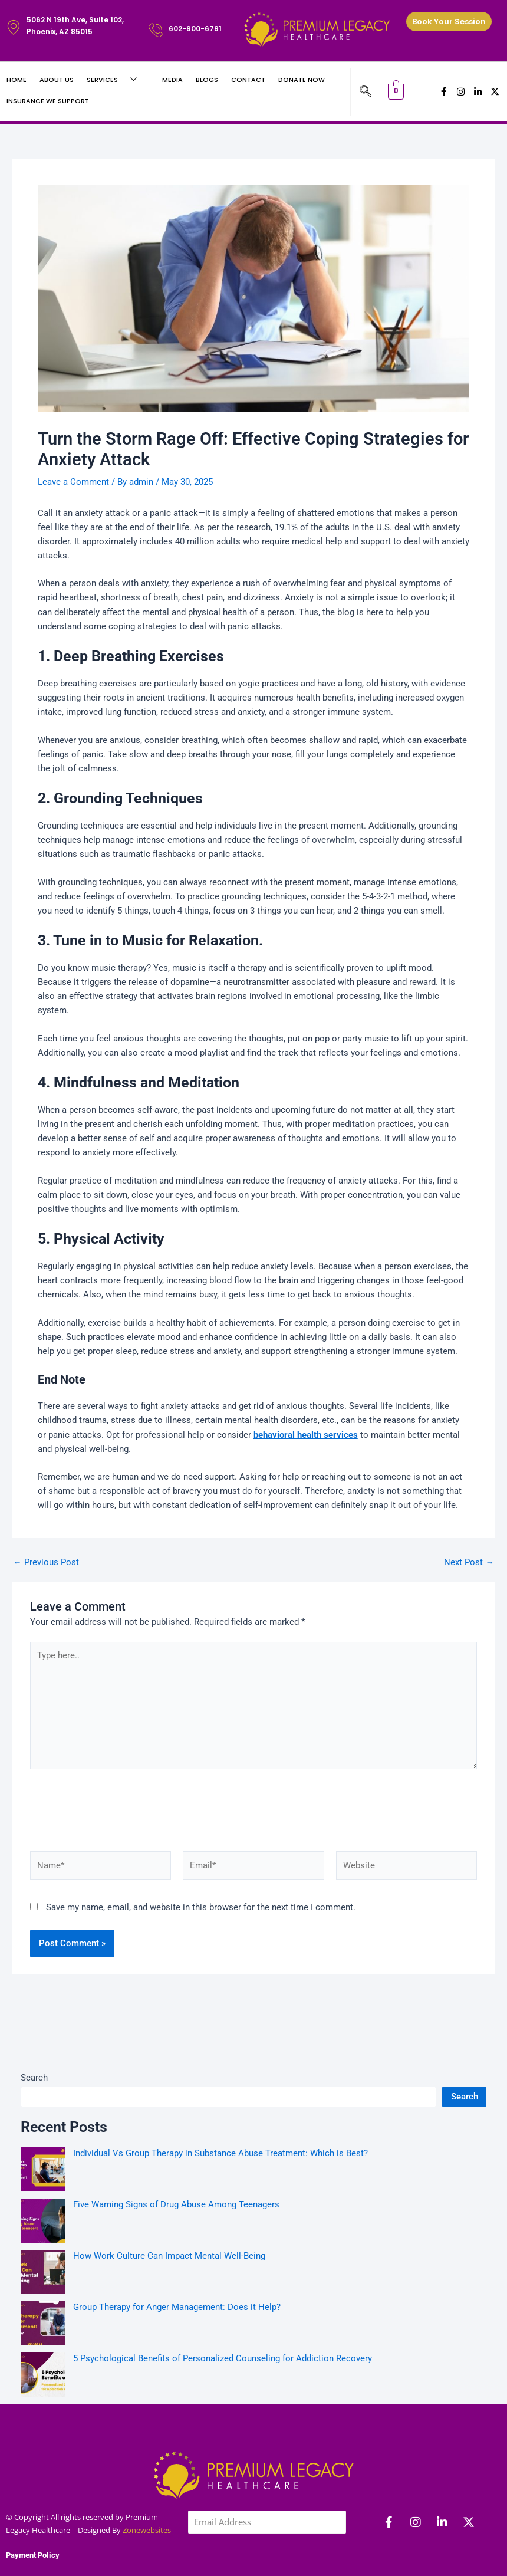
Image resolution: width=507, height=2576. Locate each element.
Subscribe (217, 2553)
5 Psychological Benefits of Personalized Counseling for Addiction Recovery (222, 2297)
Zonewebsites (147, 2468)
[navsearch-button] (365, 92)
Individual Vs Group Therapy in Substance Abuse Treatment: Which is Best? (221, 2092)
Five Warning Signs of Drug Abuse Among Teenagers (176, 2143)
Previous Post (46, 1562)
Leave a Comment (73, 482)
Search (34, 2016)
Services (116, 79)
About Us (56, 79)
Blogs (207, 79)
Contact (248, 79)
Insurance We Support (47, 101)
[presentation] (267, 2508)
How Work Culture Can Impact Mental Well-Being (169, 2194)
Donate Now (301, 79)
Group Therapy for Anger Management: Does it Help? (177, 2245)
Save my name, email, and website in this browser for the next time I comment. (200, 1846)
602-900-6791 (195, 29)
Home (16, 79)
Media (172, 79)
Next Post (469, 1562)
